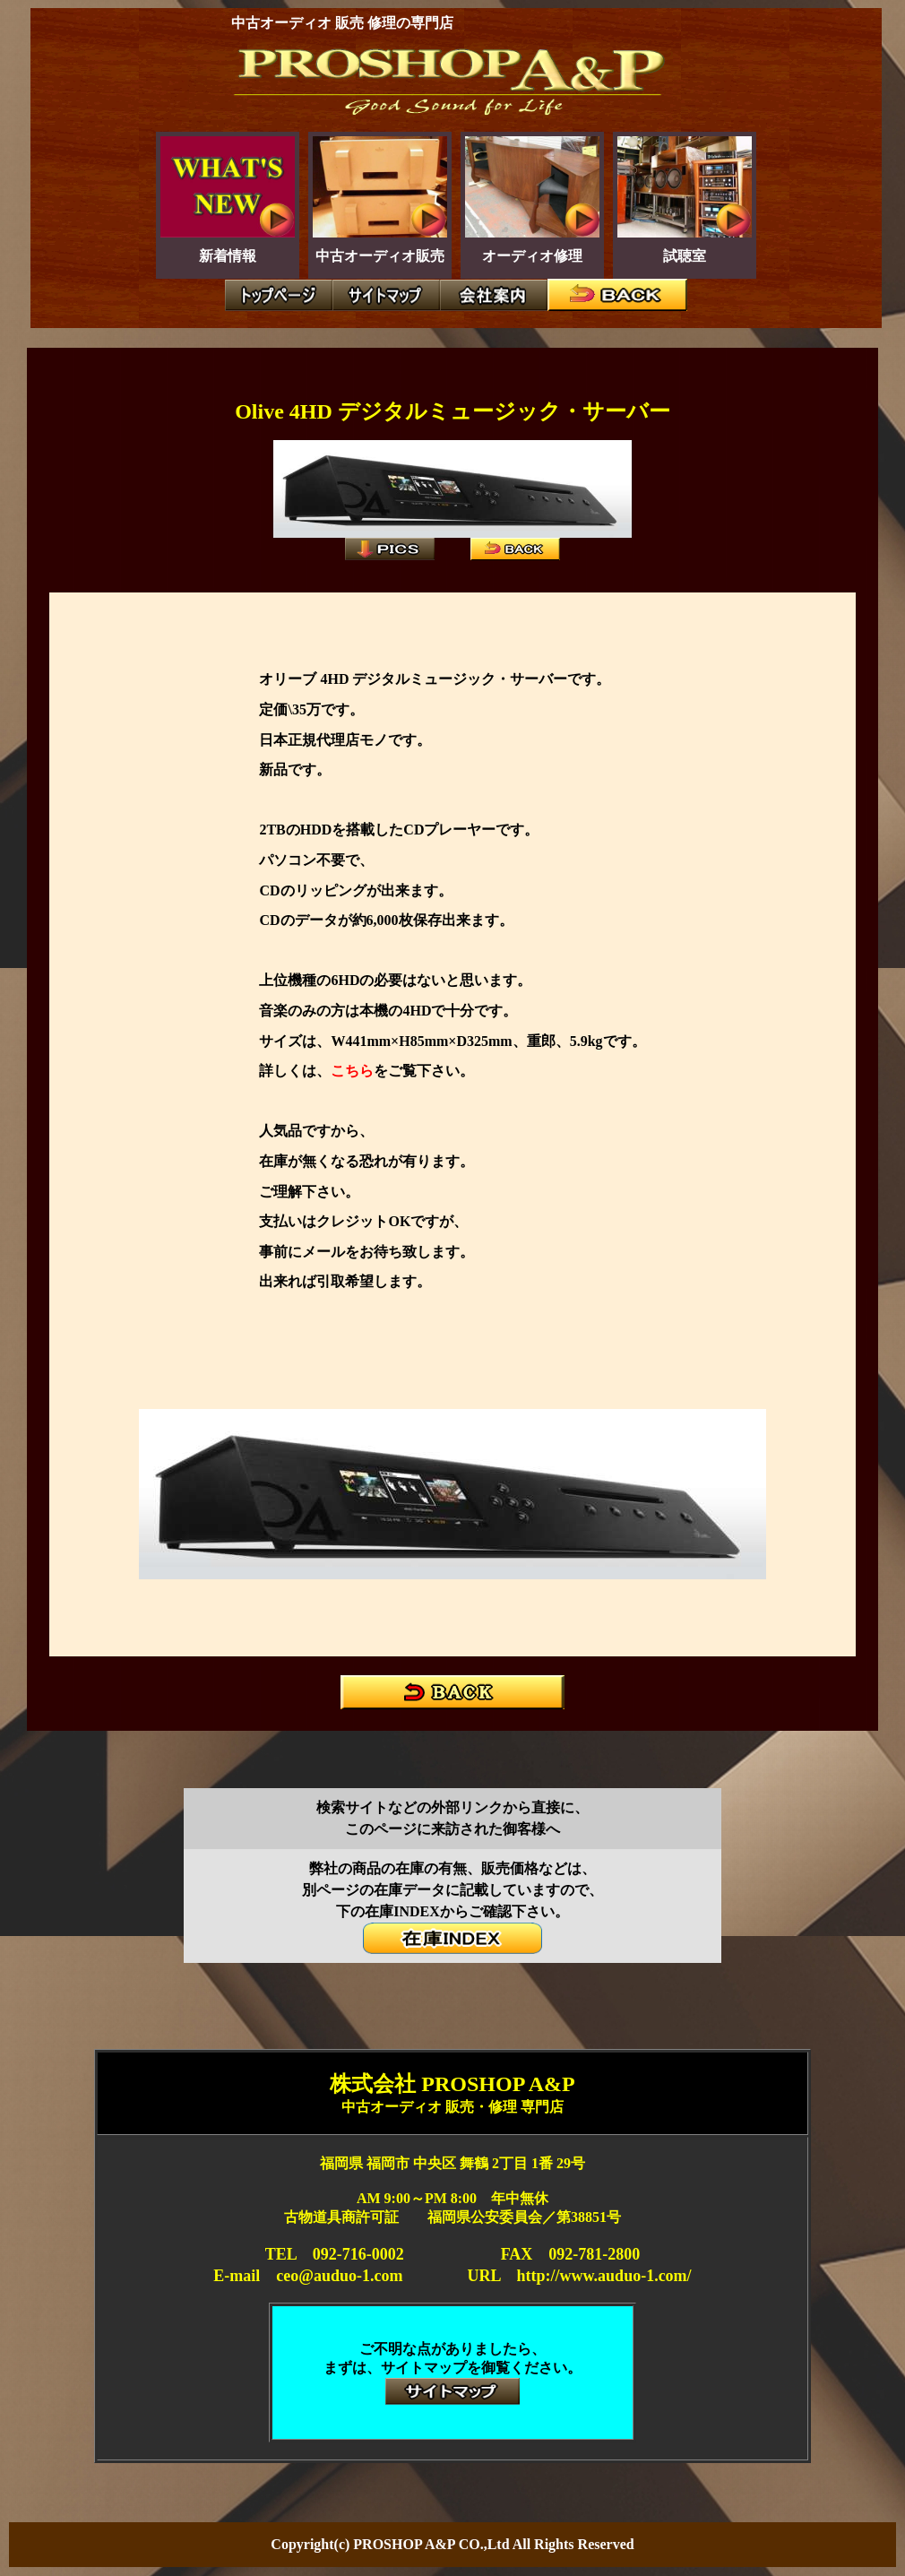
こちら (352, 1070)
